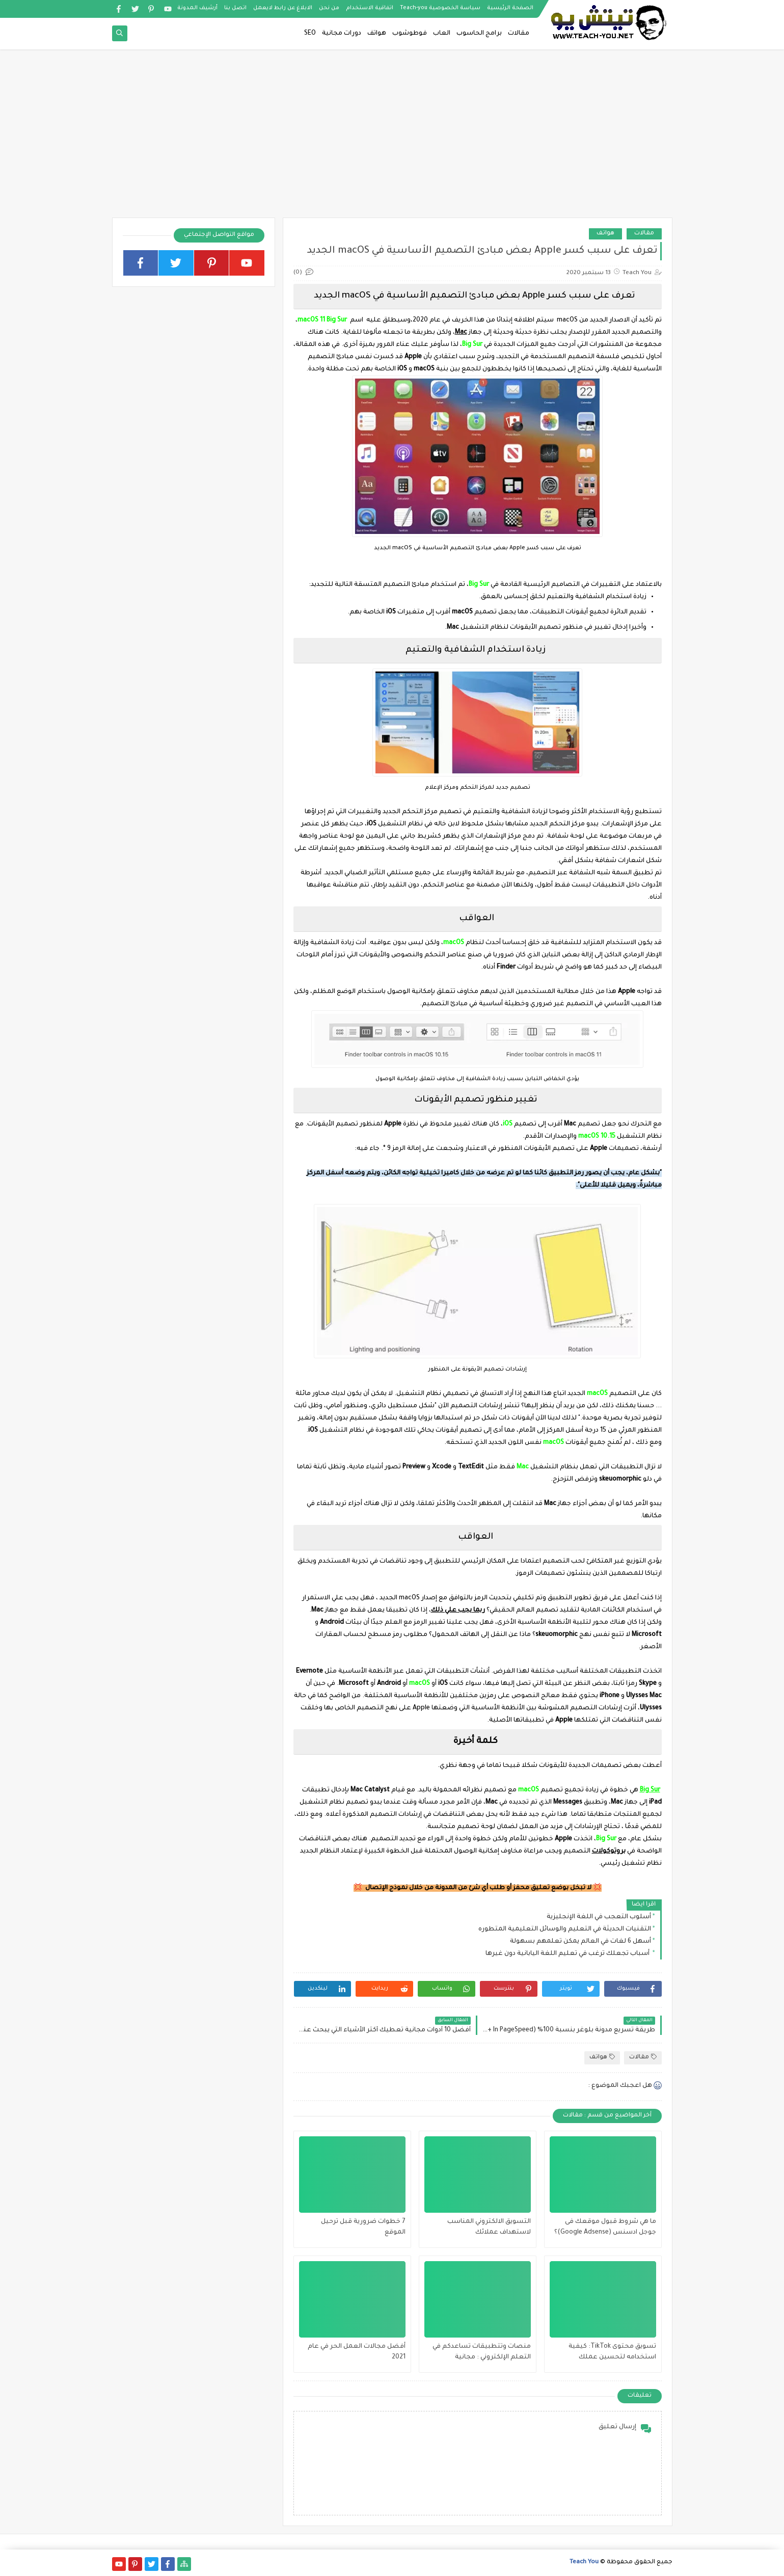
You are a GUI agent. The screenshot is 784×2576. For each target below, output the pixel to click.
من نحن (329, 8)
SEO (310, 33)
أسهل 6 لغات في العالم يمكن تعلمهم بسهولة (580, 1941)
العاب (441, 33)
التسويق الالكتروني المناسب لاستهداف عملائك (489, 2227)
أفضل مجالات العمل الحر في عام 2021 (356, 2352)
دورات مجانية (341, 33)
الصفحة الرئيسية (510, 8)
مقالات (518, 33)
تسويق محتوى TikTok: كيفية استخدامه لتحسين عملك (612, 2352)
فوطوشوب (409, 33)
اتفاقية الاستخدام (369, 8)
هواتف (376, 33)
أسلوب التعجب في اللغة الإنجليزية (599, 1917)
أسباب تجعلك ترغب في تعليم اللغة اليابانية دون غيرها (568, 1953)
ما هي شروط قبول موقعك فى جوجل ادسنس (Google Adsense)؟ (605, 2227)
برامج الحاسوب (479, 33)
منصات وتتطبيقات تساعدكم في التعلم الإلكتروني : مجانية (481, 2352)
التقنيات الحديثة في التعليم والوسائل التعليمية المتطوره (564, 1929)
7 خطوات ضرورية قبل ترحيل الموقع (363, 2227)
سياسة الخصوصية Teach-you (440, 8)
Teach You (584, 2562)
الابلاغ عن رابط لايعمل (282, 8)
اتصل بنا (235, 8)
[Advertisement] (392, 138)
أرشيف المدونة (197, 8)
